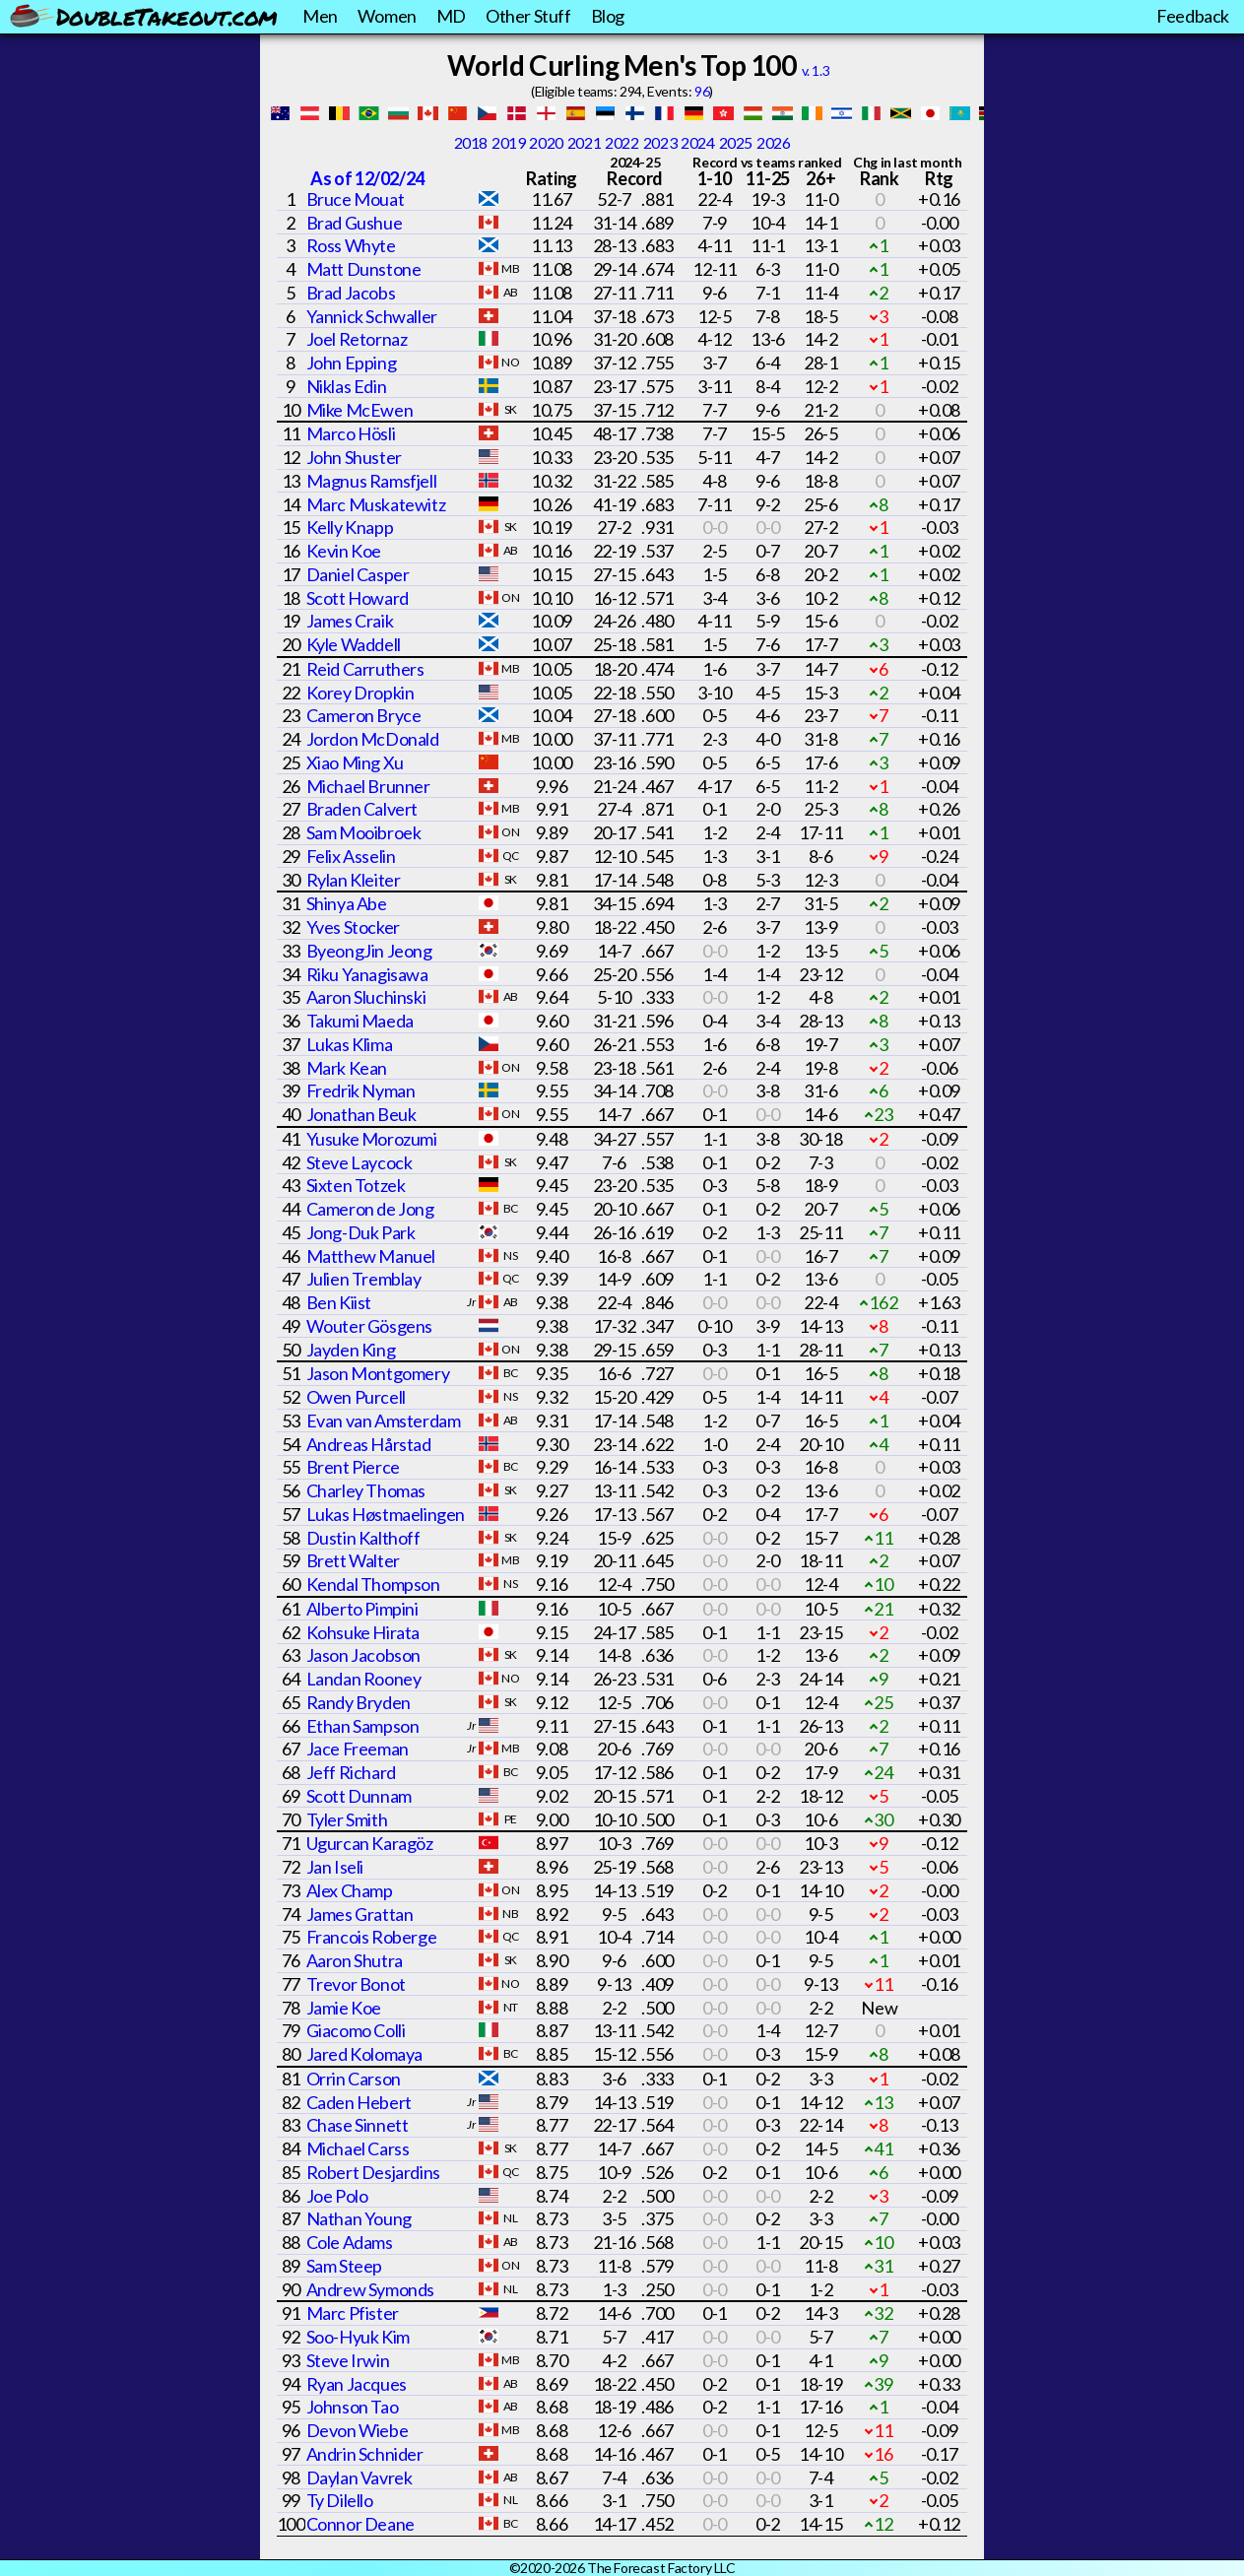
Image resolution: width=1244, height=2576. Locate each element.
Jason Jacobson (363, 1655)
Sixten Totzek (356, 1185)
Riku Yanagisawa (367, 974)
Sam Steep (344, 2266)
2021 (584, 142)
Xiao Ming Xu (355, 762)
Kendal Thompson (373, 1584)
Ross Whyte (351, 245)
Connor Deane (360, 2524)
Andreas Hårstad (368, 1444)
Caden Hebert (359, 2102)
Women (387, 16)
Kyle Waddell (353, 644)
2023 (660, 142)
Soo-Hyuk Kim (358, 2336)
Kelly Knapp (350, 527)
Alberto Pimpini (362, 1608)
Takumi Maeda (360, 1020)
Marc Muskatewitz (376, 504)
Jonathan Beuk (361, 1114)
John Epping (351, 362)
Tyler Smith (347, 1819)
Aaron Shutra (354, 1960)
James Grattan (360, 1914)
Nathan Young (359, 2218)
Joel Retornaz (357, 339)
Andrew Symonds (370, 2289)
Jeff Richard (351, 1772)
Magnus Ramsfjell (371, 481)
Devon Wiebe (357, 2430)
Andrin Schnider (365, 2454)
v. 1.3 (816, 70)
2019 (508, 142)
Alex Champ (349, 1890)
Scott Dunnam (359, 1796)
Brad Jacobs (351, 292)
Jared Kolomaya (364, 2054)
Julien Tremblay (364, 1278)
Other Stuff (528, 16)
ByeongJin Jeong (369, 950)
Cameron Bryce (364, 715)
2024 (697, 142)
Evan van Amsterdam (383, 1420)
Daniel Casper (358, 574)
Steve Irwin (348, 2360)
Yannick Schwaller (371, 316)
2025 (736, 142)
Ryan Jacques (356, 2384)
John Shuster (354, 457)
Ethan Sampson (363, 1726)
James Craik (350, 620)
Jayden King (351, 1349)
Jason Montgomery (378, 1373)
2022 (621, 142)
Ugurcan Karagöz (369, 1843)
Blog (607, 16)
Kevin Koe (343, 550)
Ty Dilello (339, 2500)
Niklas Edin (346, 386)
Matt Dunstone (364, 269)
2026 (773, 142)
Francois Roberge (371, 1937)
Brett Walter (353, 1560)
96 (701, 91)
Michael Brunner (368, 786)
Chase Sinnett (357, 2125)
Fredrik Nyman (361, 1090)
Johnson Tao (352, 2406)
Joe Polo (337, 2196)
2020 (545, 142)
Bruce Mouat (355, 199)
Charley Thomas (366, 1490)
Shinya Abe (346, 903)
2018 (471, 142)
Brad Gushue (354, 222)
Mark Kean (346, 1068)
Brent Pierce (353, 1467)
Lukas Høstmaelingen (385, 1514)
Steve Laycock (359, 1162)
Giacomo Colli (356, 2030)
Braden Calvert (362, 809)
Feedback (1192, 16)
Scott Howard (357, 598)
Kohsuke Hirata (363, 1632)
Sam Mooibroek (364, 832)
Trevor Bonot (356, 1984)
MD (451, 16)
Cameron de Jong (370, 1209)
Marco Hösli (351, 433)
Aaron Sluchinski (366, 997)
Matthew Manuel (370, 1256)
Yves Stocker (353, 927)
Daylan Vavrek (359, 2477)
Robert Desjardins (373, 2172)
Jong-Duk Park (361, 1232)
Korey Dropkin (360, 692)
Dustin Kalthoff (363, 1538)
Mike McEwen (360, 410)
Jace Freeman (357, 1748)
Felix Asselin (351, 856)
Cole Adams (349, 2242)
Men (320, 16)
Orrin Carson (353, 2078)
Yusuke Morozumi (371, 1139)
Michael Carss (358, 2148)
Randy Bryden (358, 1702)
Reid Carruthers (365, 669)
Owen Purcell (356, 1397)
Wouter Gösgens (369, 1326)
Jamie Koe (343, 2007)
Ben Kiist (338, 1302)
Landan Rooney (364, 1678)
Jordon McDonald (372, 739)
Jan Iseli (334, 1867)
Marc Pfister (352, 2313)
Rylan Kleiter (353, 880)
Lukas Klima (349, 1044)
